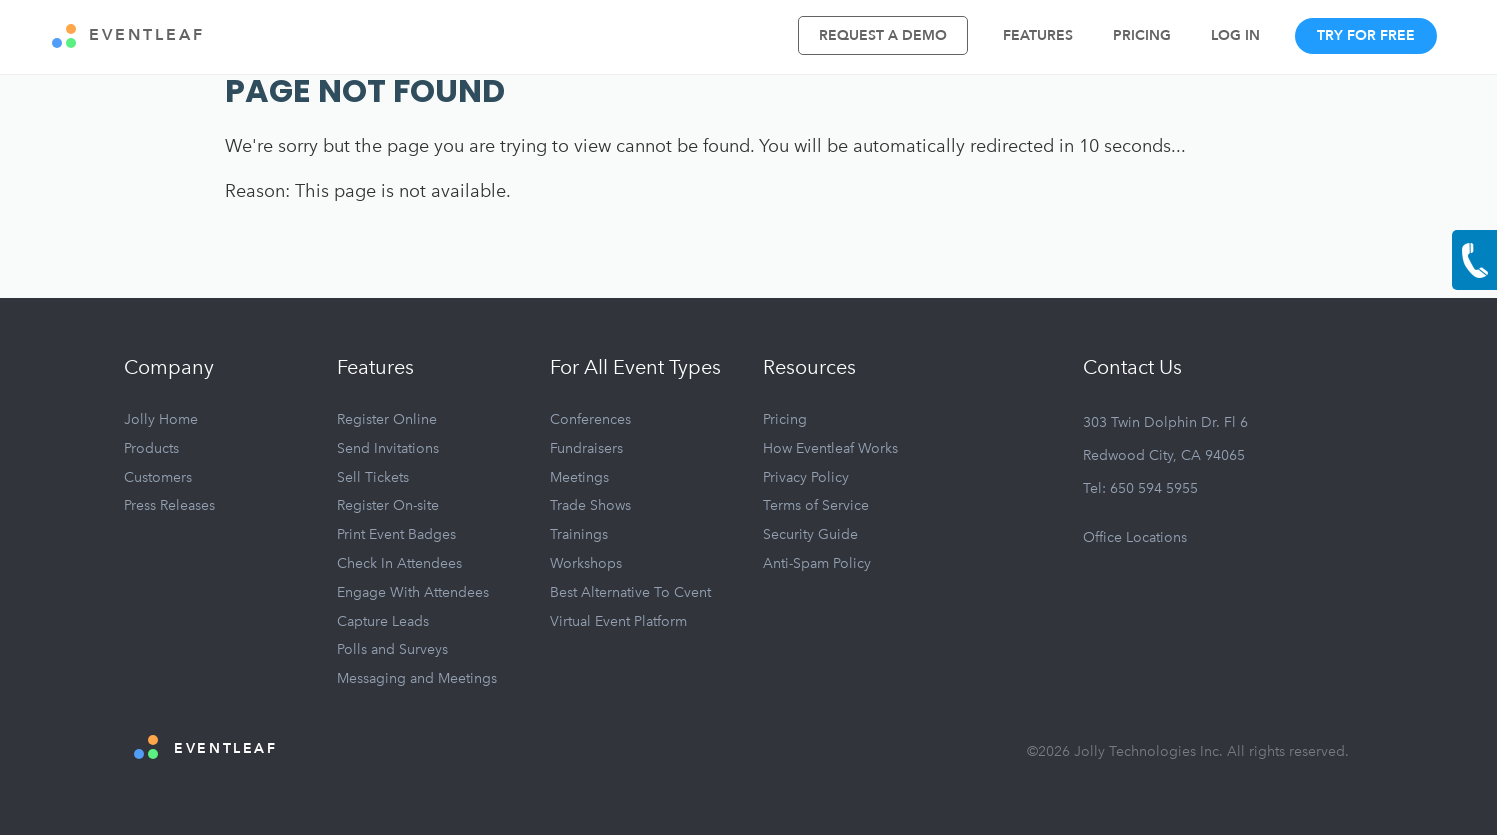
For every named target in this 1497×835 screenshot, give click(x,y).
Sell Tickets (373, 477)
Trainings (579, 534)
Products (151, 448)
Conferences (590, 419)
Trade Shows (590, 505)
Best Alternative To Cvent (630, 592)
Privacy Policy (806, 477)
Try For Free (1366, 35)
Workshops (586, 563)
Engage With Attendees (413, 592)
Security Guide (810, 534)
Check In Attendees (399, 563)
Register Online (387, 419)
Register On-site (388, 505)
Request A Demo (883, 35)
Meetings (579, 477)
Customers (158, 477)
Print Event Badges (396, 534)
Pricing (1142, 35)
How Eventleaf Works (830, 448)
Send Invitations (388, 448)
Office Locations (1135, 537)
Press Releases (169, 505)
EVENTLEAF (128, 36)
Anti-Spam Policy (817, 563)
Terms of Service (816, 505)
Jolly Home (161, 419)
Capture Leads (383, 621)
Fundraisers (586, 448)
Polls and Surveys (392, 649)
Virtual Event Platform (618, 621)
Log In (1235, 35)
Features (1038, 35)
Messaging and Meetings (417, 678)
